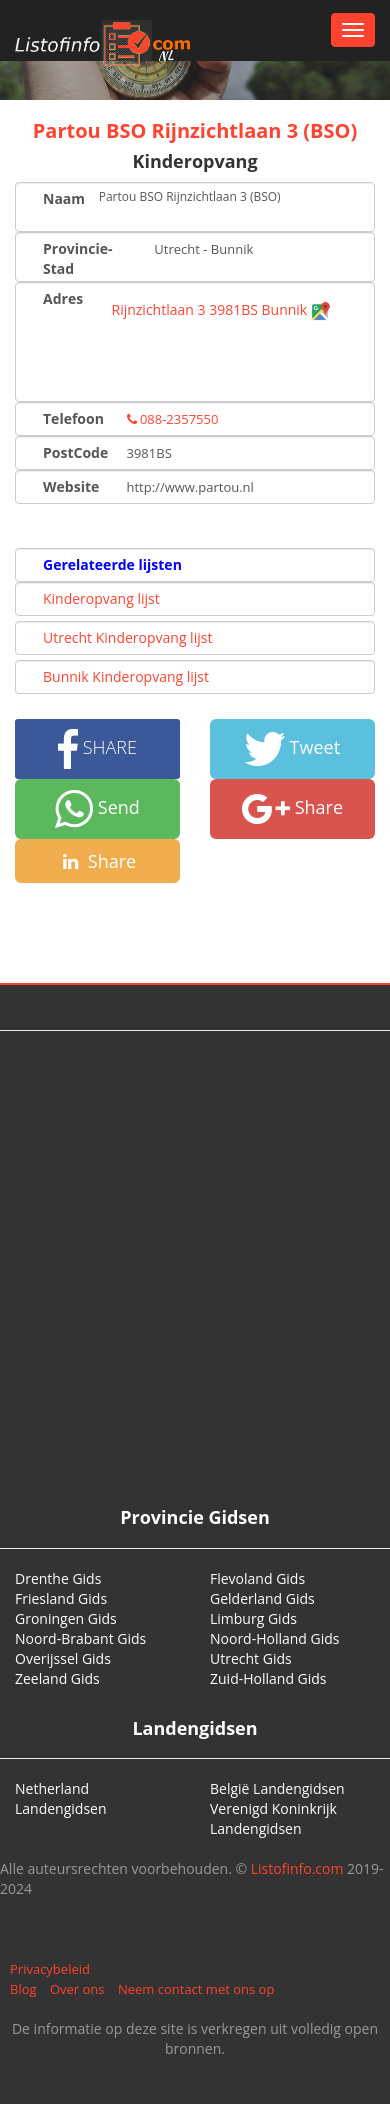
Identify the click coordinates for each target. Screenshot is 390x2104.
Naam (63, 198)
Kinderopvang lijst (101, 598)
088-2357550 (173, 419)
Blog (23, 1989)
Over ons (77, 1989)
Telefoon (73, 418)
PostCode (75, 452)
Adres (63, 298)
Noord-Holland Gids (275, 1638)
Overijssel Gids (63, 1658)
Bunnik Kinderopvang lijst (126, 676)
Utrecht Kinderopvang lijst (127, 637)
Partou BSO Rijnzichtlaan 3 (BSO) (195, 130)
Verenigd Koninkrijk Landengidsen (273, 1818)
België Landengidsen (277, 1788)
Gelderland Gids (262, 1598)
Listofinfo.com (297, 1868)
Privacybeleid (50, 1969)
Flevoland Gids (257, 1578)
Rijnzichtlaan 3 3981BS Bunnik (221, 309)
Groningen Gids (66, 1618)
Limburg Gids (253, 1618)
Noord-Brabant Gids (80, 1638)
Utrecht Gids (251, 1658)
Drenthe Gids (58, 1578)
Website (71, 486)
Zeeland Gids (57, 1678)
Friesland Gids (61, 1598)
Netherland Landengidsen (61, 1798)
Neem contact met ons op (196, 1989)
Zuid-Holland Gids (268, 1678)
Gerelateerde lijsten (112, 564)
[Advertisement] (187, 1238)
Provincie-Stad (78, 258)
